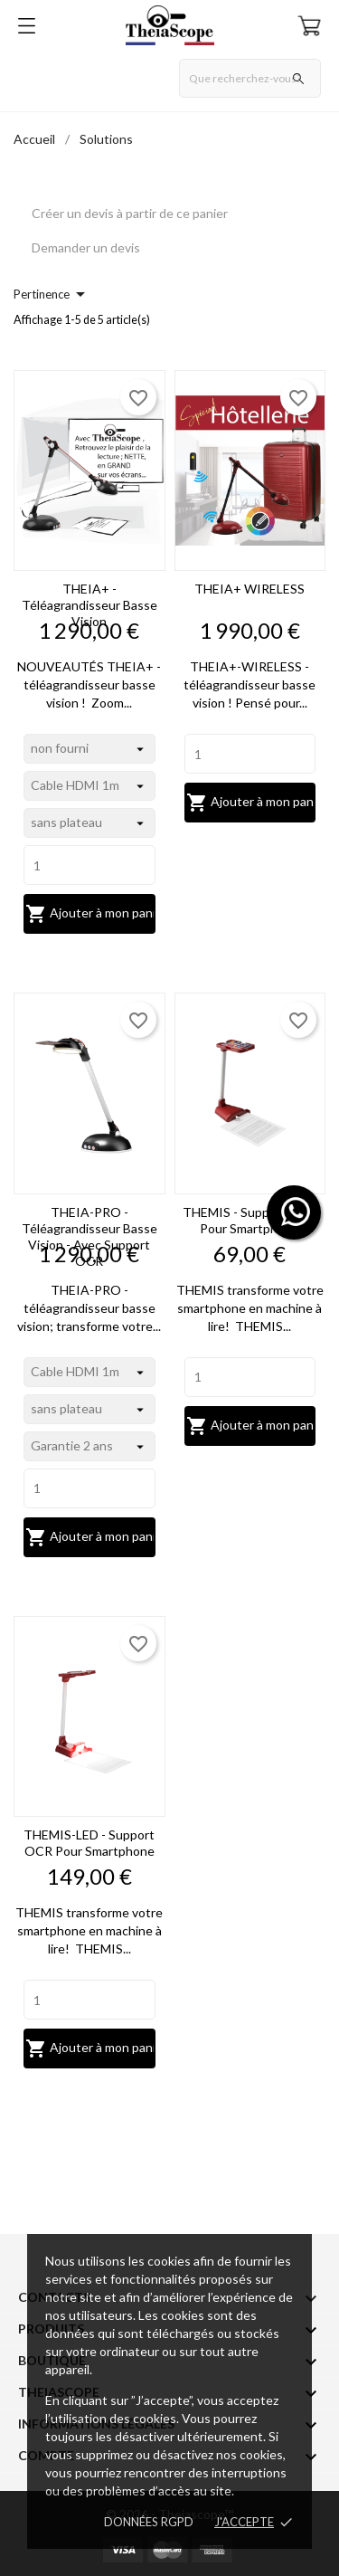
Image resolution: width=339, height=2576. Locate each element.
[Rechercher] (250, 78)
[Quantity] (89, 865)
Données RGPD (148, 2521)
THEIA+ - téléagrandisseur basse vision (89, 605)
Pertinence (52, 294)
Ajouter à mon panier (90, 914)
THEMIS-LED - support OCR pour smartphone (89, 1842)
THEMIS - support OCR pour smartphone (250, 1220)
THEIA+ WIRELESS (249, 588)
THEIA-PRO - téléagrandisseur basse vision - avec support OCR (89, 1236)
